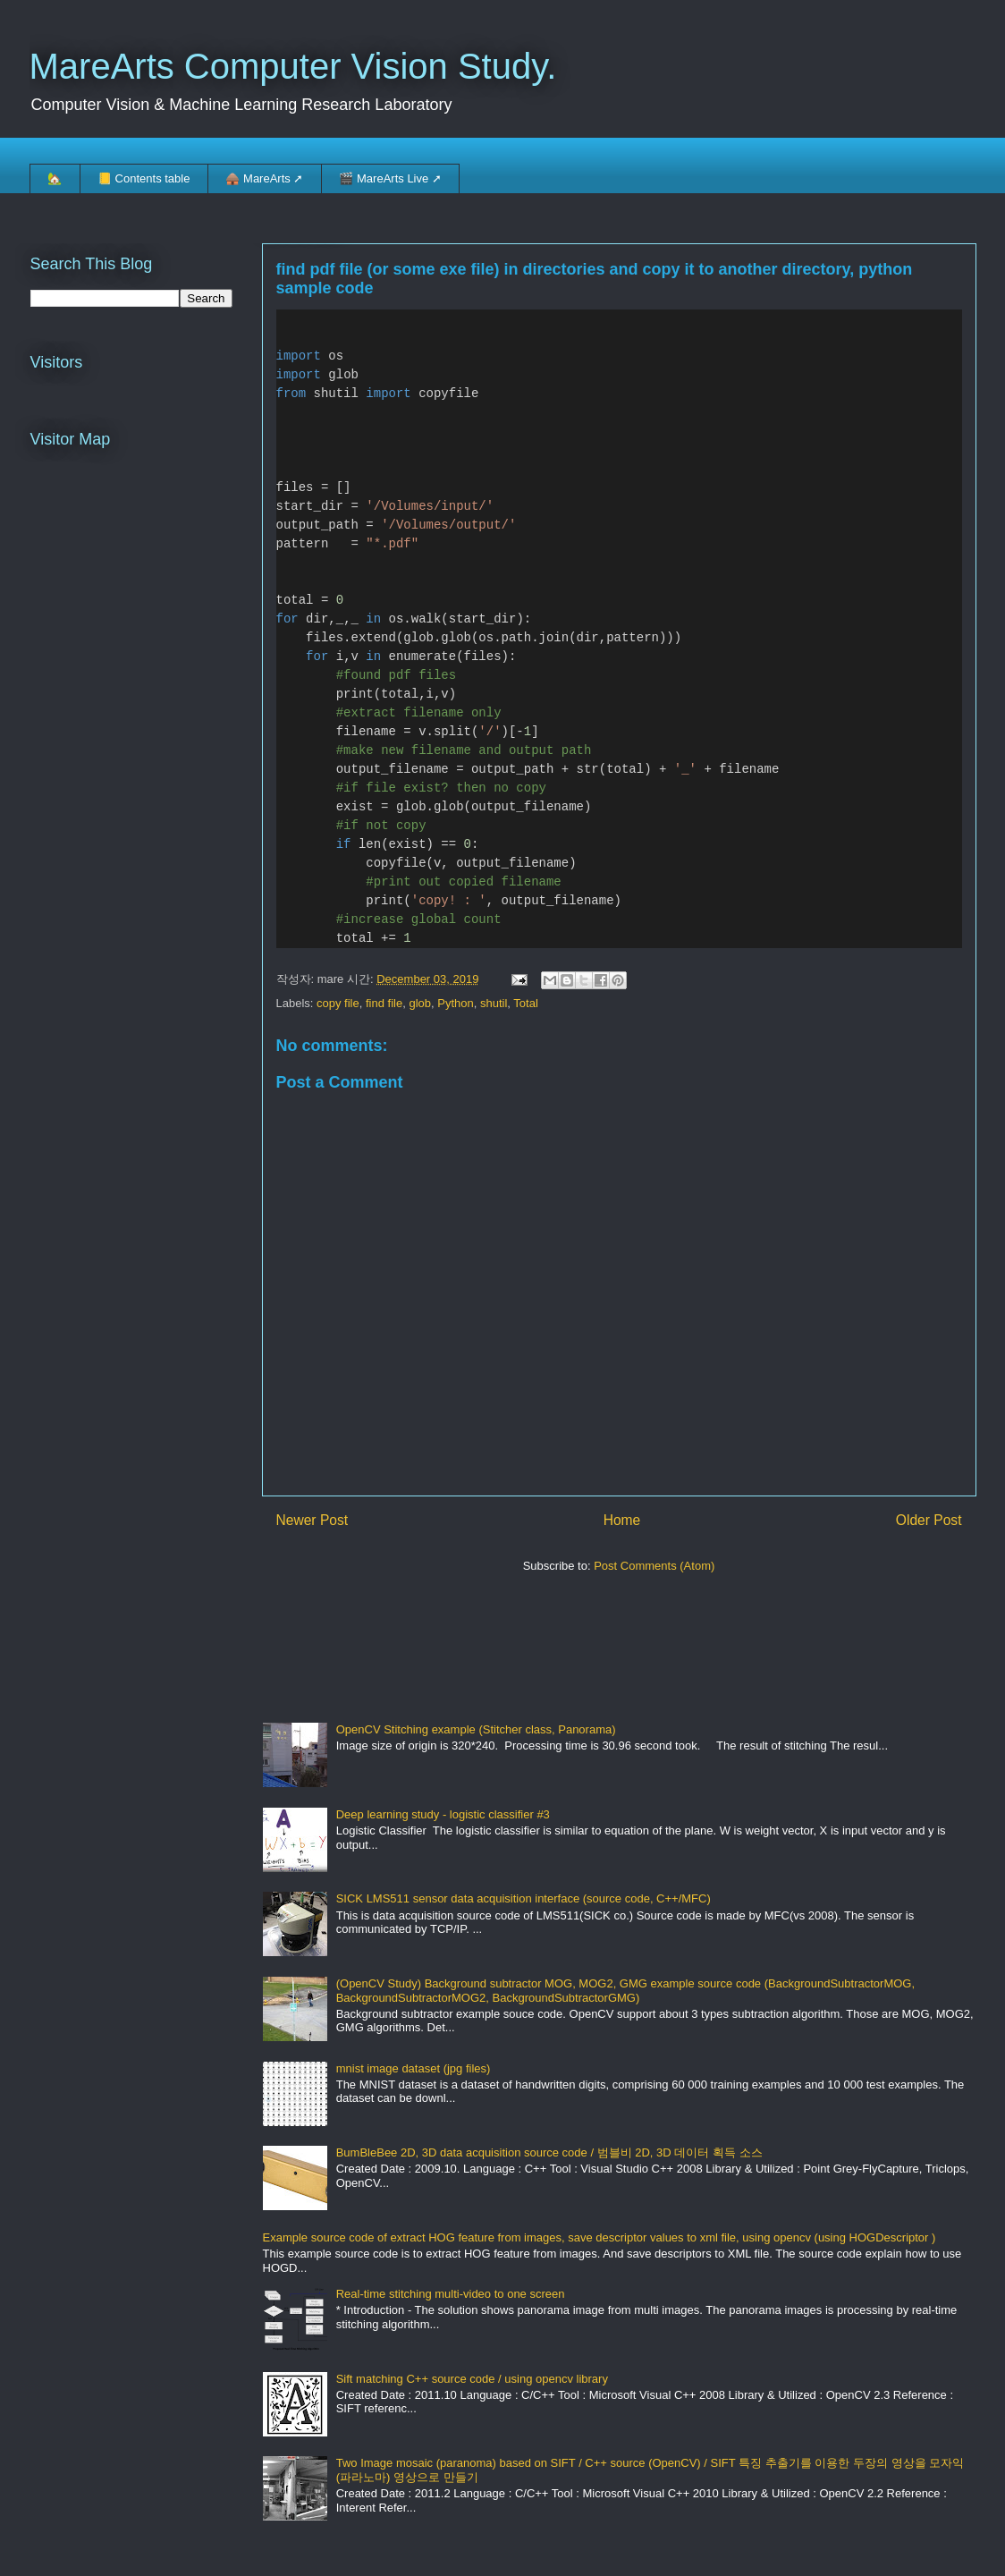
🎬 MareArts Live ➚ (390, 178)
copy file (338, 1003)
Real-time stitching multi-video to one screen (450, 2294)
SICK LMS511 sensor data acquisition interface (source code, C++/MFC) (523, 1898)
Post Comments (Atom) (654, 1565)
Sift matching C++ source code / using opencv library (472, 2378)
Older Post (929, 1520)
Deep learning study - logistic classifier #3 (443, 1814)
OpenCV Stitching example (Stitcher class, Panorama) (476, 1729)
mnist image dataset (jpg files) (413, 2068)
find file (384, 1003)
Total (525, 1003)
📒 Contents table (143, 178)
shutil (493, 1003)
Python (455, 1003)
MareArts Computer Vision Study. (293, 66)
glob (420, 1003)
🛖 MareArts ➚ (264, 178)
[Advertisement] (588, 1639)
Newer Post (312, 1520)
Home (622, 1520)
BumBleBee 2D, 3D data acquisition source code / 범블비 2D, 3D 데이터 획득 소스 (549, 2152)
